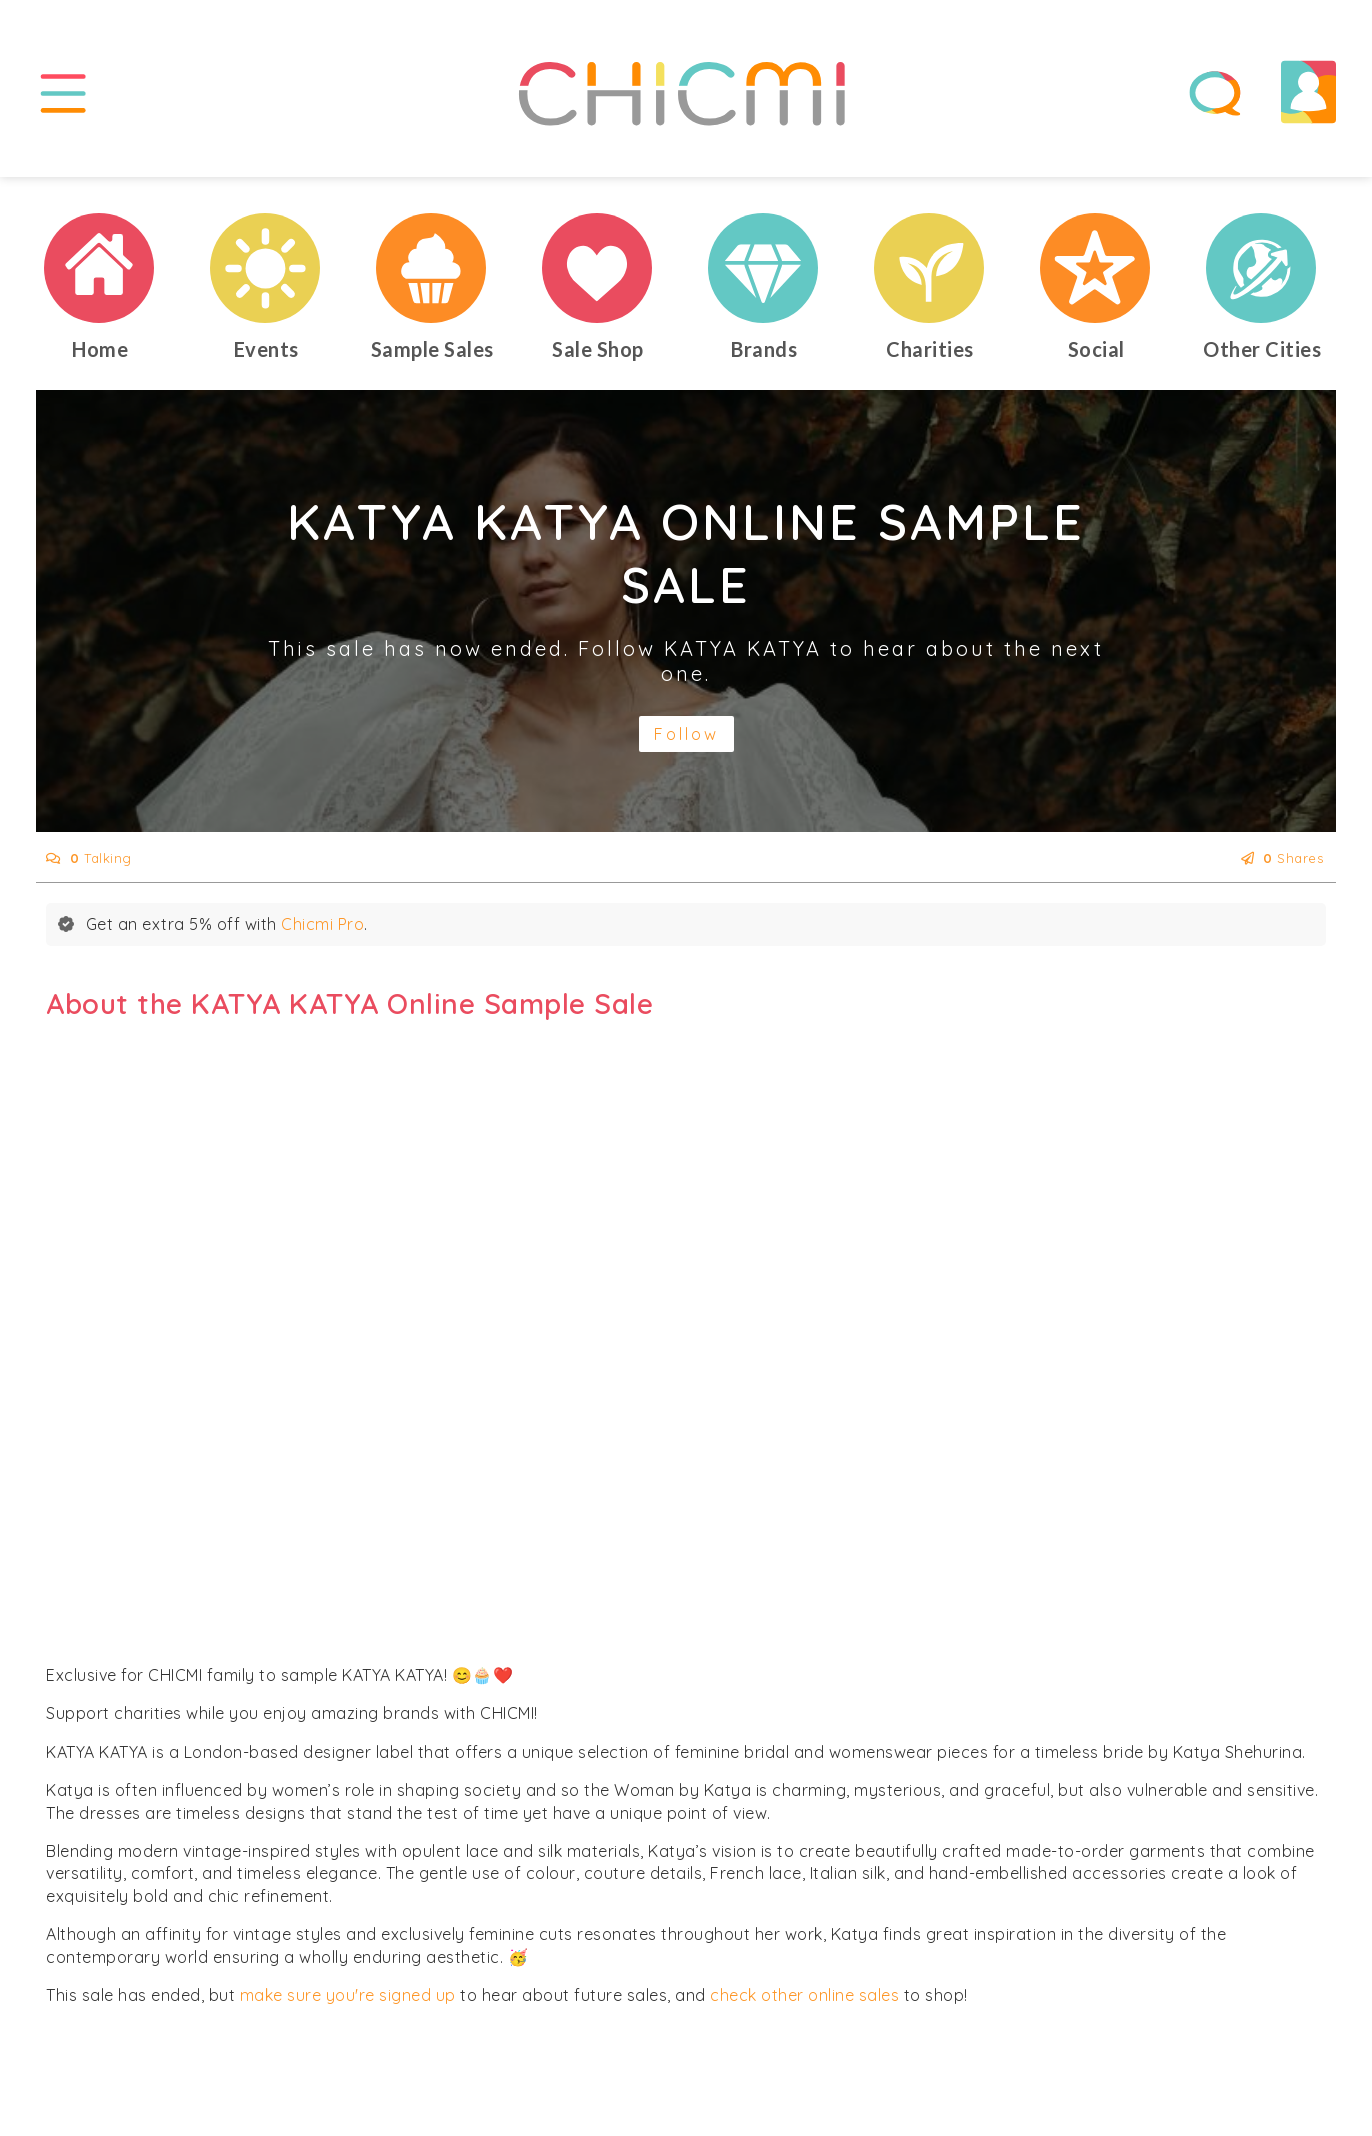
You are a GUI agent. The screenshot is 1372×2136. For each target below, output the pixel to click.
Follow (686, 734)
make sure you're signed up (348, 1995)
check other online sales (804, 1995)
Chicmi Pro (322, 924)
